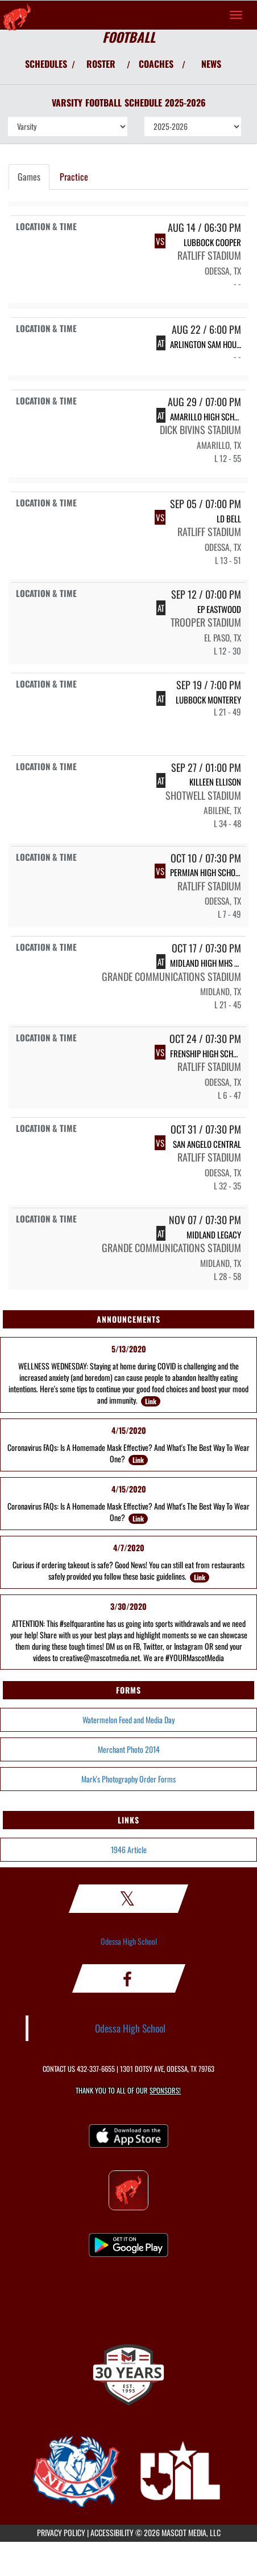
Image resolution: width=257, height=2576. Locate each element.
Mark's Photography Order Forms (128, 1779)
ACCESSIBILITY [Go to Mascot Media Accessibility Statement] (112, 2532)
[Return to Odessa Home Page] (17, 15)
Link (150, 1401)
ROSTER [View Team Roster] (100, 63)
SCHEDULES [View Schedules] (46, 63)
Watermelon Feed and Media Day (128, 1719)
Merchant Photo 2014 (129, 1749)
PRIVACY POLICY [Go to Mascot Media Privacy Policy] (61, 2532)
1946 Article (129, 1849)
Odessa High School (129, 1941)
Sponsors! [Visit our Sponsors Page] (165, 2090)
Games (29, 176)
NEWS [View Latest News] (211, 63)
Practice (74, 176)
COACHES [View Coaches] (156, 63)
